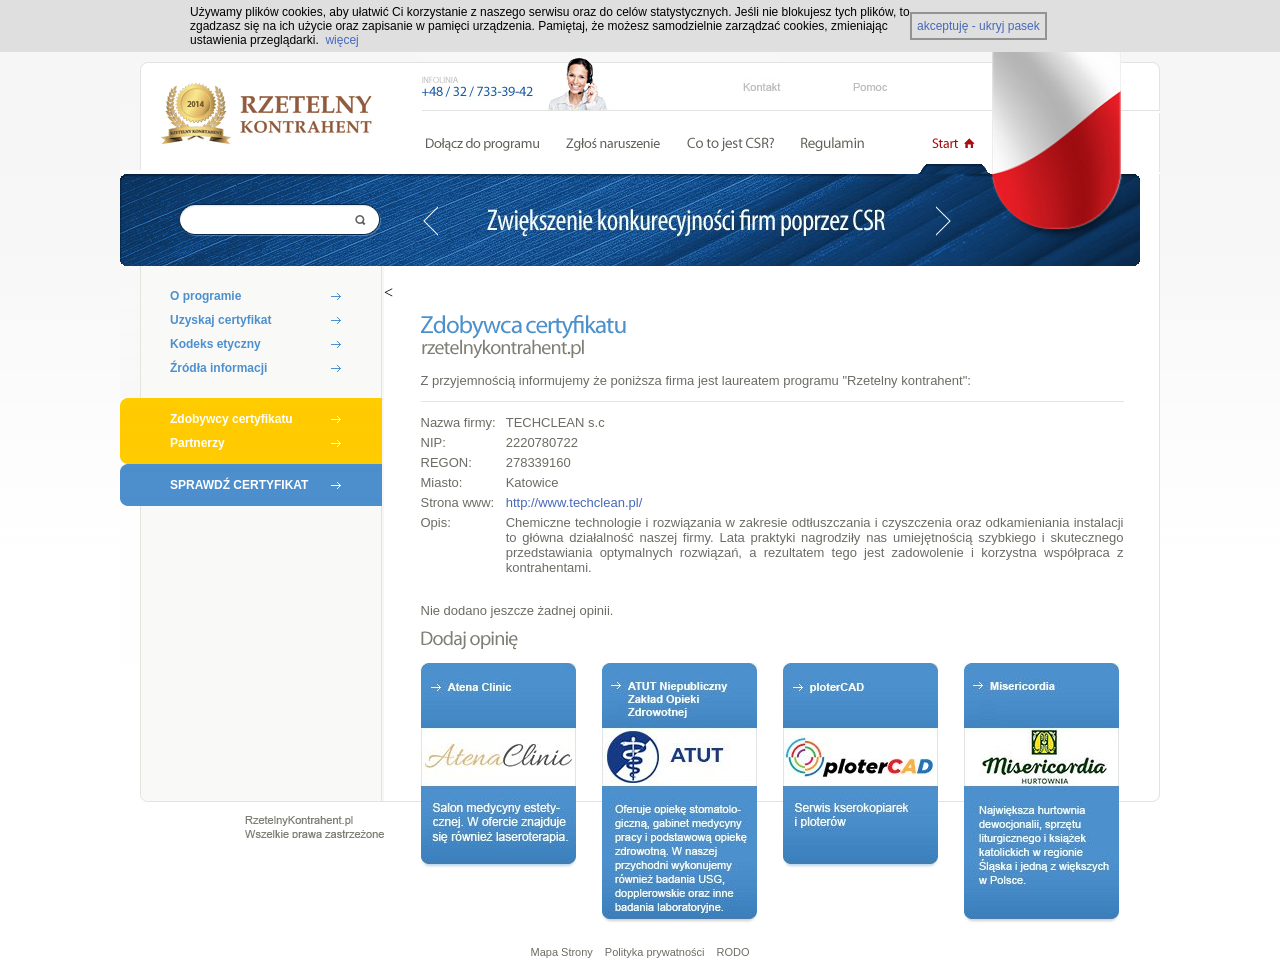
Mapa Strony (561, 952)
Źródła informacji (218, 368)
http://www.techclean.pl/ (574, 502)
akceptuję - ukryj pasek (978, 26)
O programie (205, 296)
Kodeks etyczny (215, 344)
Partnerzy (197, 443)
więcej (341, 40)
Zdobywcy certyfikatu (231, 419)
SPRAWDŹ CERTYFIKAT (239, 485)
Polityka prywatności (655, 952)
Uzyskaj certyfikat (220, 320)
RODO (733, 952)
